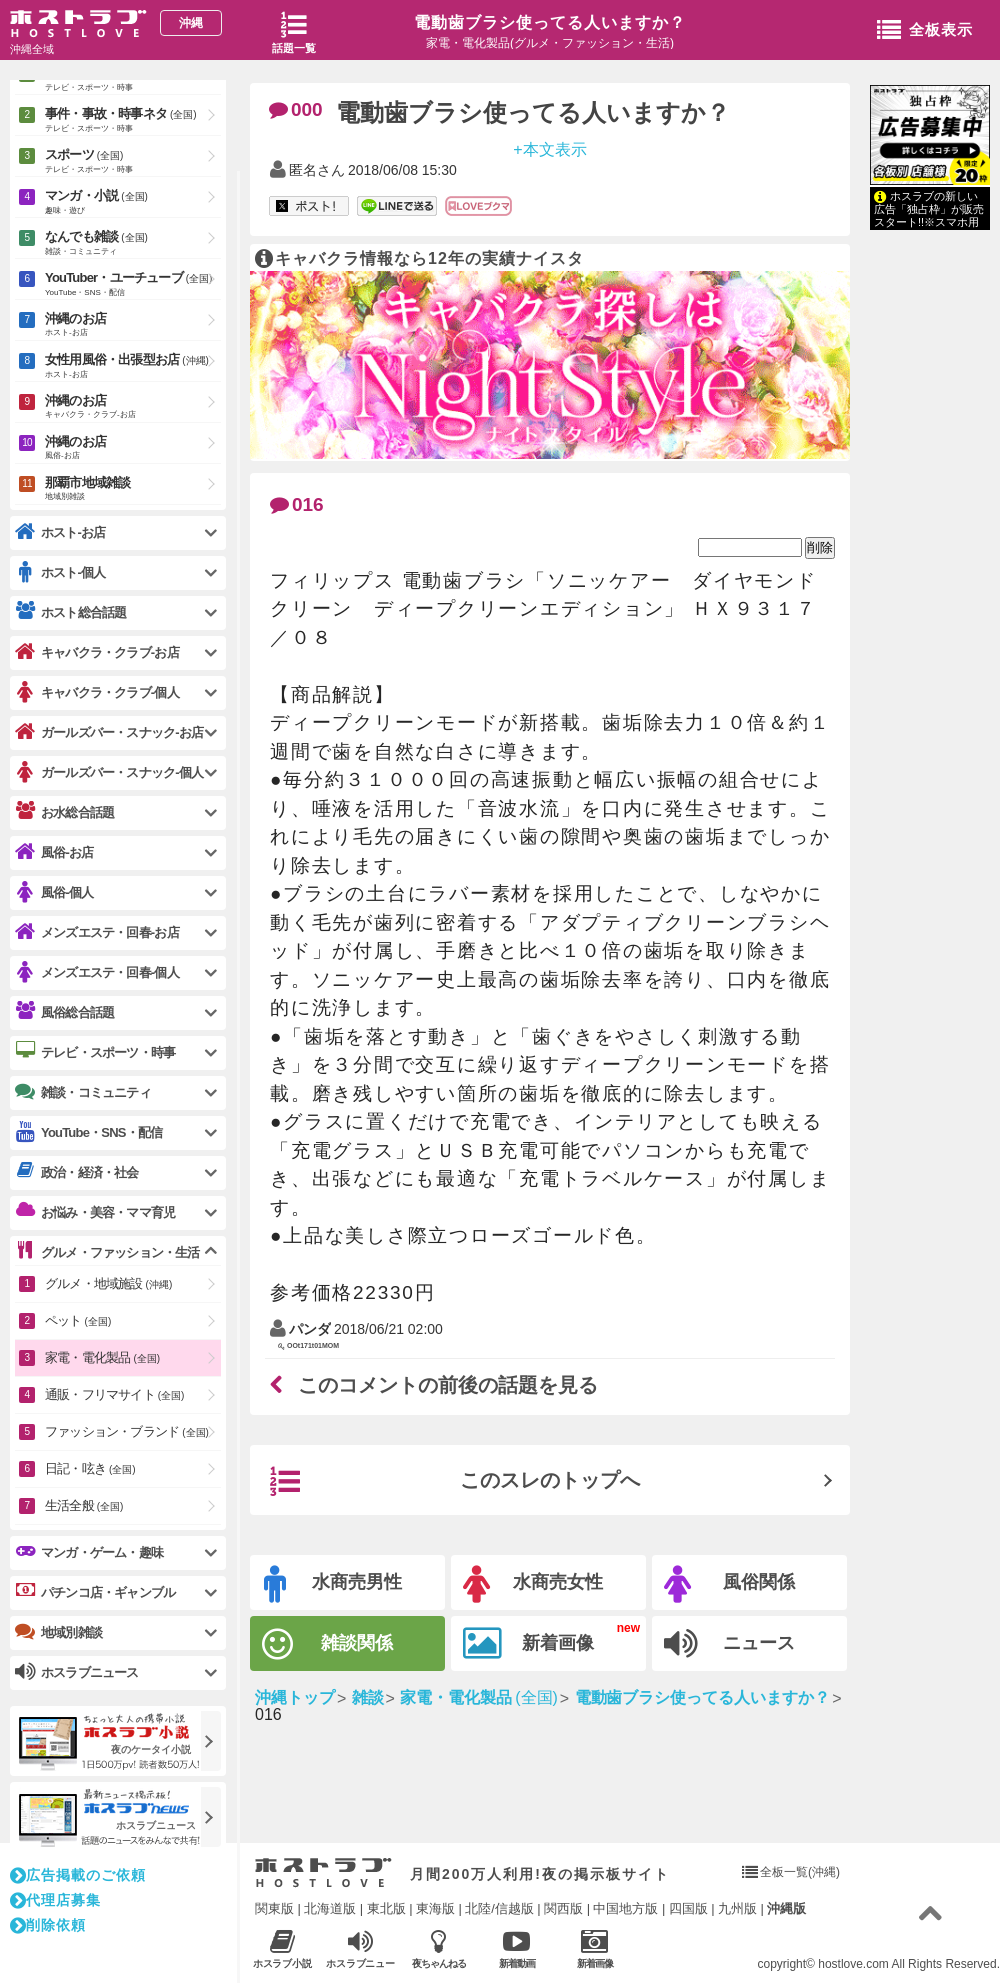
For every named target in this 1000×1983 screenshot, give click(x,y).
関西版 (563, 1908)
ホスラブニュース (360, 1949)
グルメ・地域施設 (108, 1283)
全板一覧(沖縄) (800, 1872)
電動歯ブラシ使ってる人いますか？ (550, 22)
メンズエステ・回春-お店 (97, 932)
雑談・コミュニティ (83, 1092)
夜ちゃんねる (438, 1948)
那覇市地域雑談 (133, 489)
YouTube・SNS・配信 (88, 1132)
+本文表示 (549, 148)
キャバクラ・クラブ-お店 (97, 652)
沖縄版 (786, 1908)
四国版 (688, 1908)
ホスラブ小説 (282, 1948)
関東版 (274, 1908)
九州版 (737, 1908)
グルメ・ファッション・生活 (107, 1252)
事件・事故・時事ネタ (133, 121)
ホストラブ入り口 (323, 1873)
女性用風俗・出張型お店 (133, 367)
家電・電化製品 (102, 1357)
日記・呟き (90, 1468)
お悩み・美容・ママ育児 (95, 1212)
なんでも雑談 (133, 244)
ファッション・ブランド (127, 1431)
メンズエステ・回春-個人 (97, 972)
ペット (78, 1320)
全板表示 (925, 31)
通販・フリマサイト (114, 1394)
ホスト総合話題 (70, 612)
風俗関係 (729, 1584)
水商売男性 (333, 1584)
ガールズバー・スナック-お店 (109, 732)
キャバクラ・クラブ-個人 (97, 692)
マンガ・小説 (133, 203)
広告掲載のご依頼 (78, 1875)
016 (297, 504)
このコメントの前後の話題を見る (434, 1385)
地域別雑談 (58, 1632)
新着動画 (516, 1948)
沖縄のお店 (133, 325)
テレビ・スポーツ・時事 (95, 1052)
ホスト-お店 (60, 532)
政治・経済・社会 (77, 1172)
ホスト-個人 (60, 572)
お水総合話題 (64, 812)
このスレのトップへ (455, 1482)
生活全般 (84, 1505)
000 (296, 109)
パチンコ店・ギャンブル (95, 1592)
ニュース (729, 1644)
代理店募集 (55, 1900)
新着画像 (528, 1644)
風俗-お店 (54, 852)
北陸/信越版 (499, 1908)
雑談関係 (327, 1644)
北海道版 (330, 1908)
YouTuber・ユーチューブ (133, 285)
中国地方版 (625, 1908)
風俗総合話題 (64, 1012)
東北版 (386, 1908)
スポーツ (133, 162)
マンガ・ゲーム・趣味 (89, 1552)
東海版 (435, 1908)
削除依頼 (48, 1925)
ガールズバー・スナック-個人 (109, 772)
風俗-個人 (54, 892)
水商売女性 (533, 1584)
